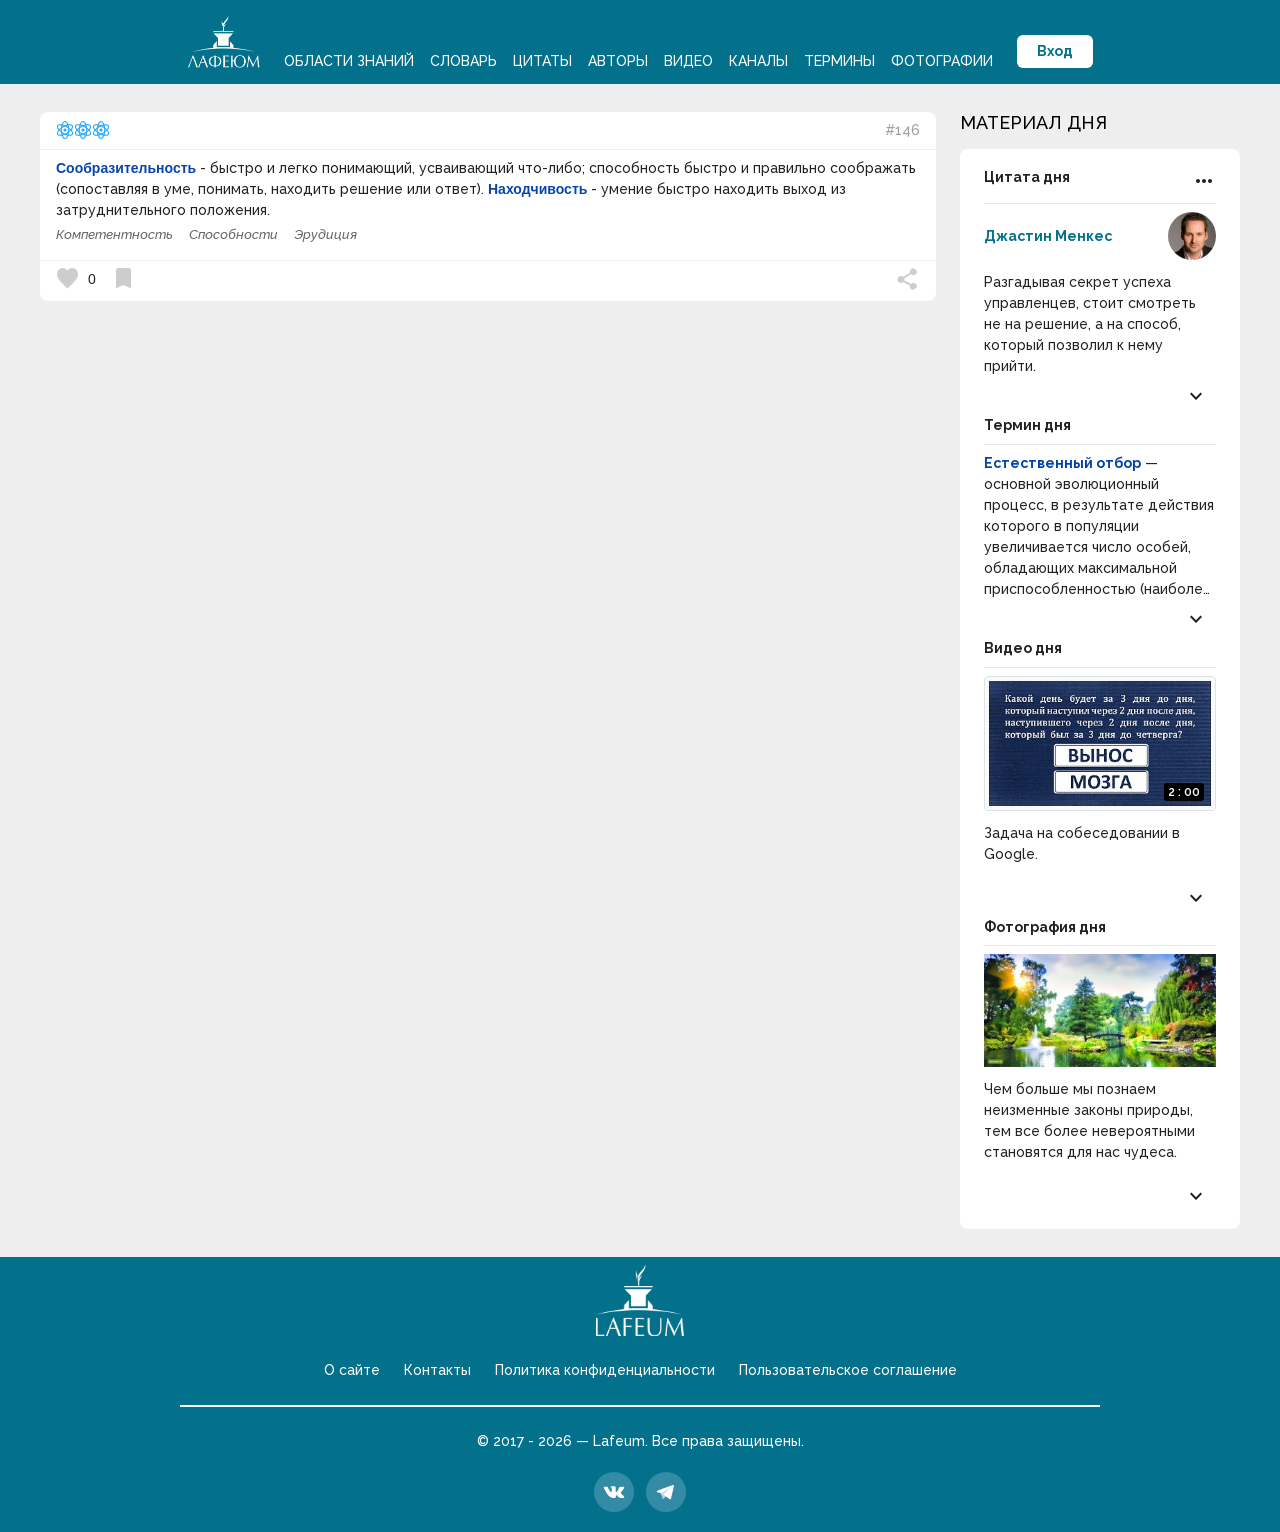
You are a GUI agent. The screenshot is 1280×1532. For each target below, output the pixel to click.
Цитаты (542, 61)
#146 (902, 130)
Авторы (618, 61)
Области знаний (349, 61)
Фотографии (942, 61)
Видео (688, 61)
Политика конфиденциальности (605, 1370)
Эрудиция (325, 234)
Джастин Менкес (1048, 236)
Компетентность (114, 234)
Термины (839, 61)
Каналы (758, 61)
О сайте (352, 1370)
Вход (1055, 51)
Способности (233, 234)
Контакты (437, 1370)
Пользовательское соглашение (848, 1370)
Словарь (463, 61)
